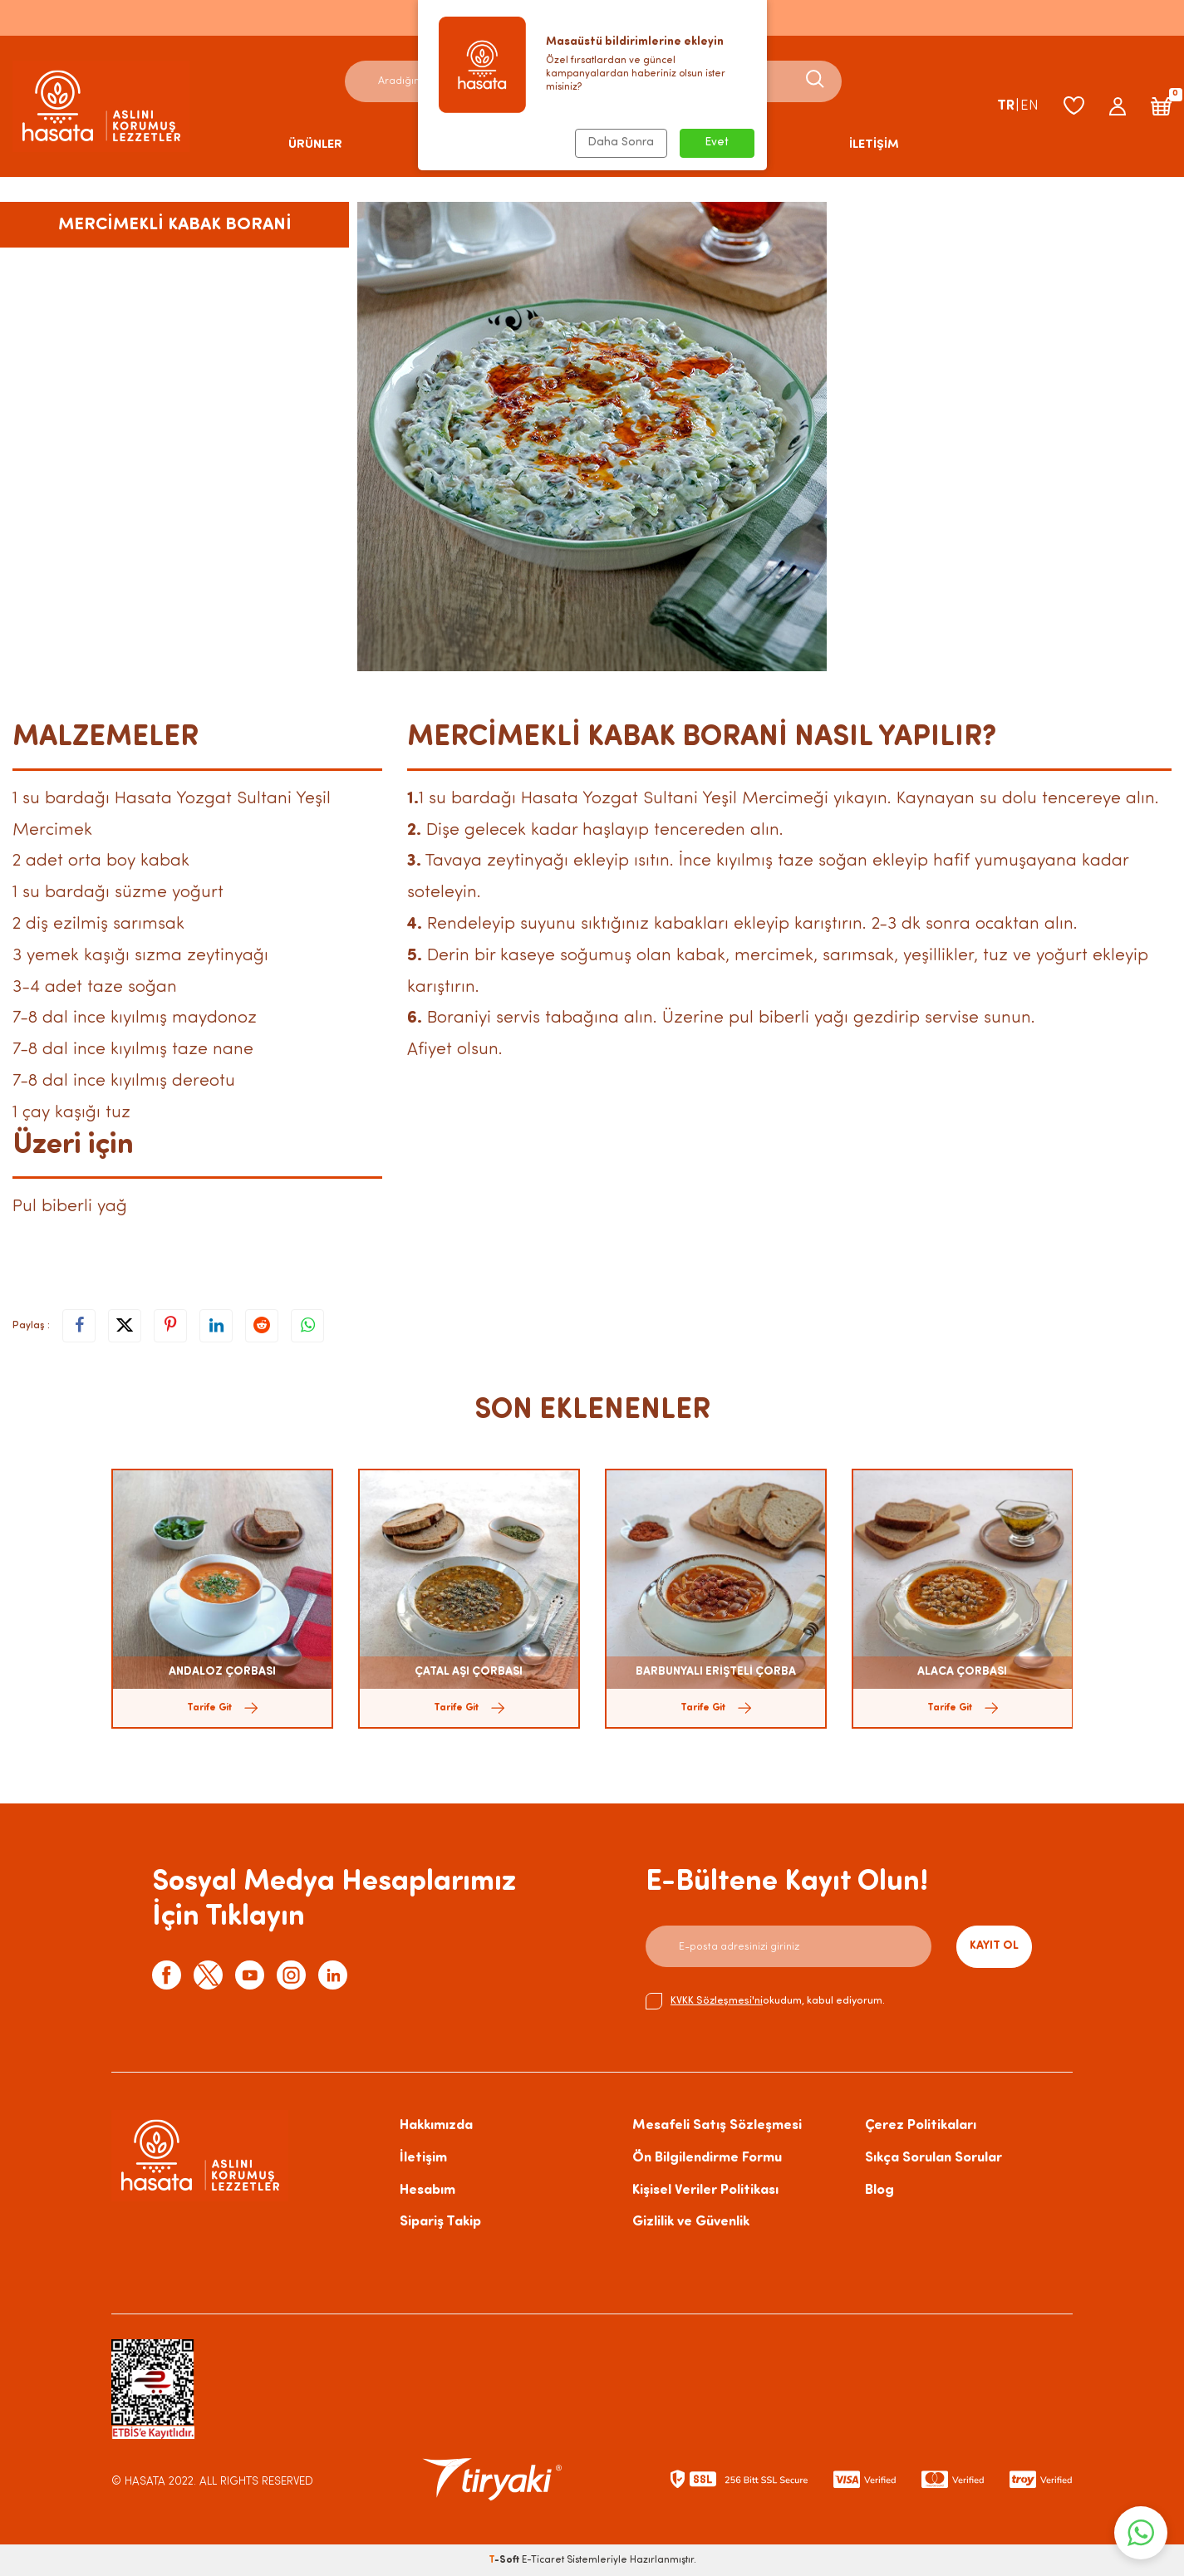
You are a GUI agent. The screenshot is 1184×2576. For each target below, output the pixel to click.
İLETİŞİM (874, 145)
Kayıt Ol (994, 1946)
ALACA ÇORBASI (962, 1672)
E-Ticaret (543, 2560)
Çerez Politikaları (920, 2125)
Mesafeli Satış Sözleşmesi (717, 2125)
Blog (879, 2190)
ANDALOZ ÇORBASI (222, 1672)
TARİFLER (455, 145)
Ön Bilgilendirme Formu (707, 2158)
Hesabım (427, 2190)
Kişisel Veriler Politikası (705, 2190)
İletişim (423, 2158)
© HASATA (138, 2481)
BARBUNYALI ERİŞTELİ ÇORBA (716, 1672)
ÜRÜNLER (315, 145)
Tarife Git (222, 1708)
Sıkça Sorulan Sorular (933, 2158)
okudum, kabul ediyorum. (765, 2001)
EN (1029, 106)
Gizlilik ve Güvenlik (690, 2222)
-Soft (505, 2560)
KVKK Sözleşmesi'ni (717, 2000)
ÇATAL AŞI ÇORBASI (469, 1672)
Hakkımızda (436, 2125)
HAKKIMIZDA (606, 145)
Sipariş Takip (440, 2222)
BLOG (746, 145)
